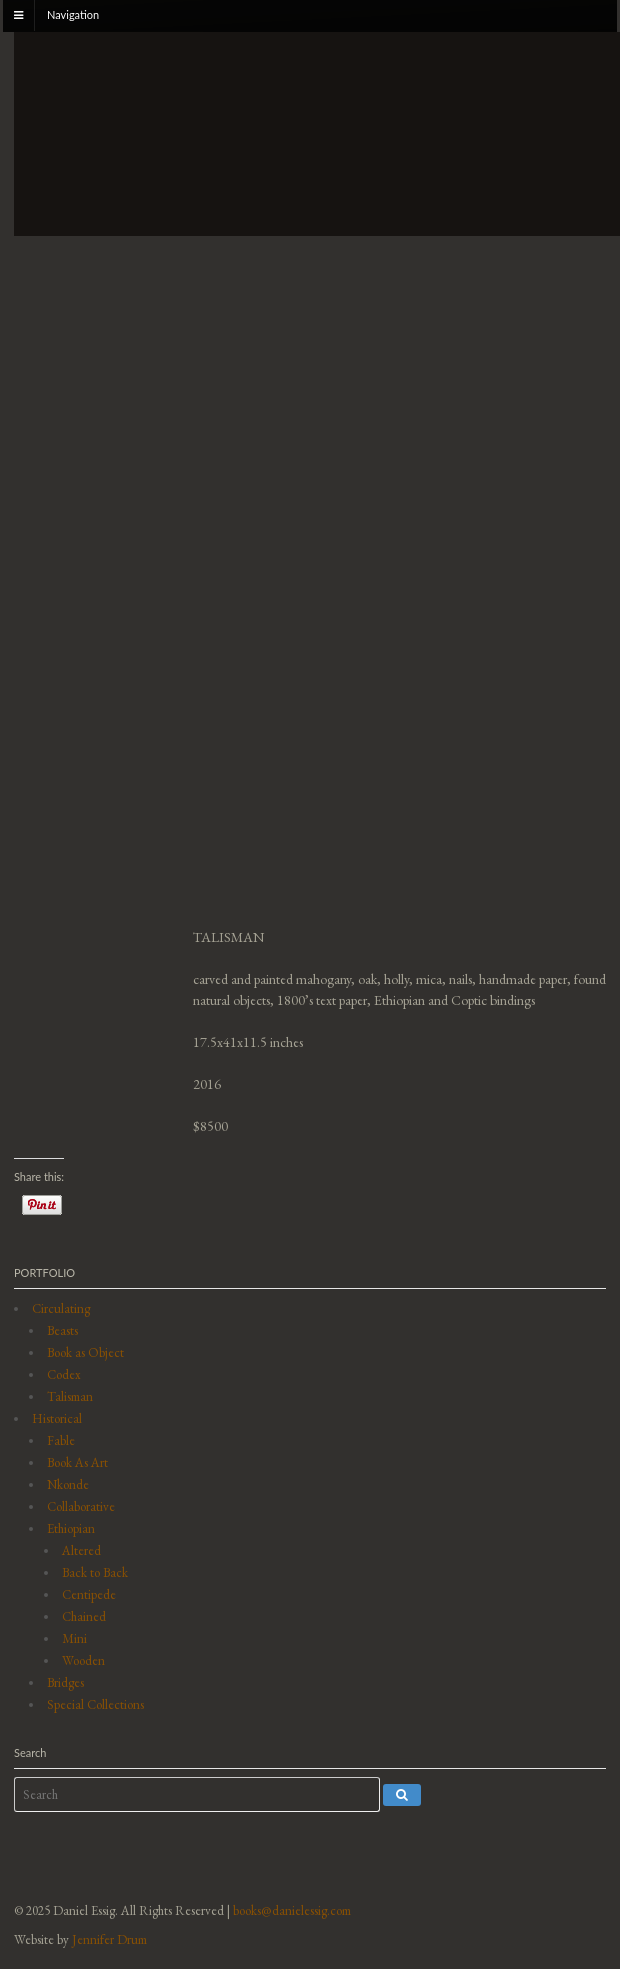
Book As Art (77, 1462)
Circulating (61, 1308)
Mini (74, 1638)
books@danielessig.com (292, 1910)
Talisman (70, 1396)
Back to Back (95, 1572)
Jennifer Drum (109, 1939)
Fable (61, 1440)
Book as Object (85, 1352)
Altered (81, 1550)
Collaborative (81, 1506)
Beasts (62, 1330)
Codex (64, 1374)
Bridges (65, 1682)
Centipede (89, 1594)
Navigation (73, 14)
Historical (57, 1418)
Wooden (83, 1660)
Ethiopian (71, 1528)
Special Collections (95, 1704)
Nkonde (68, 1484)
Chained (84, 1616)
